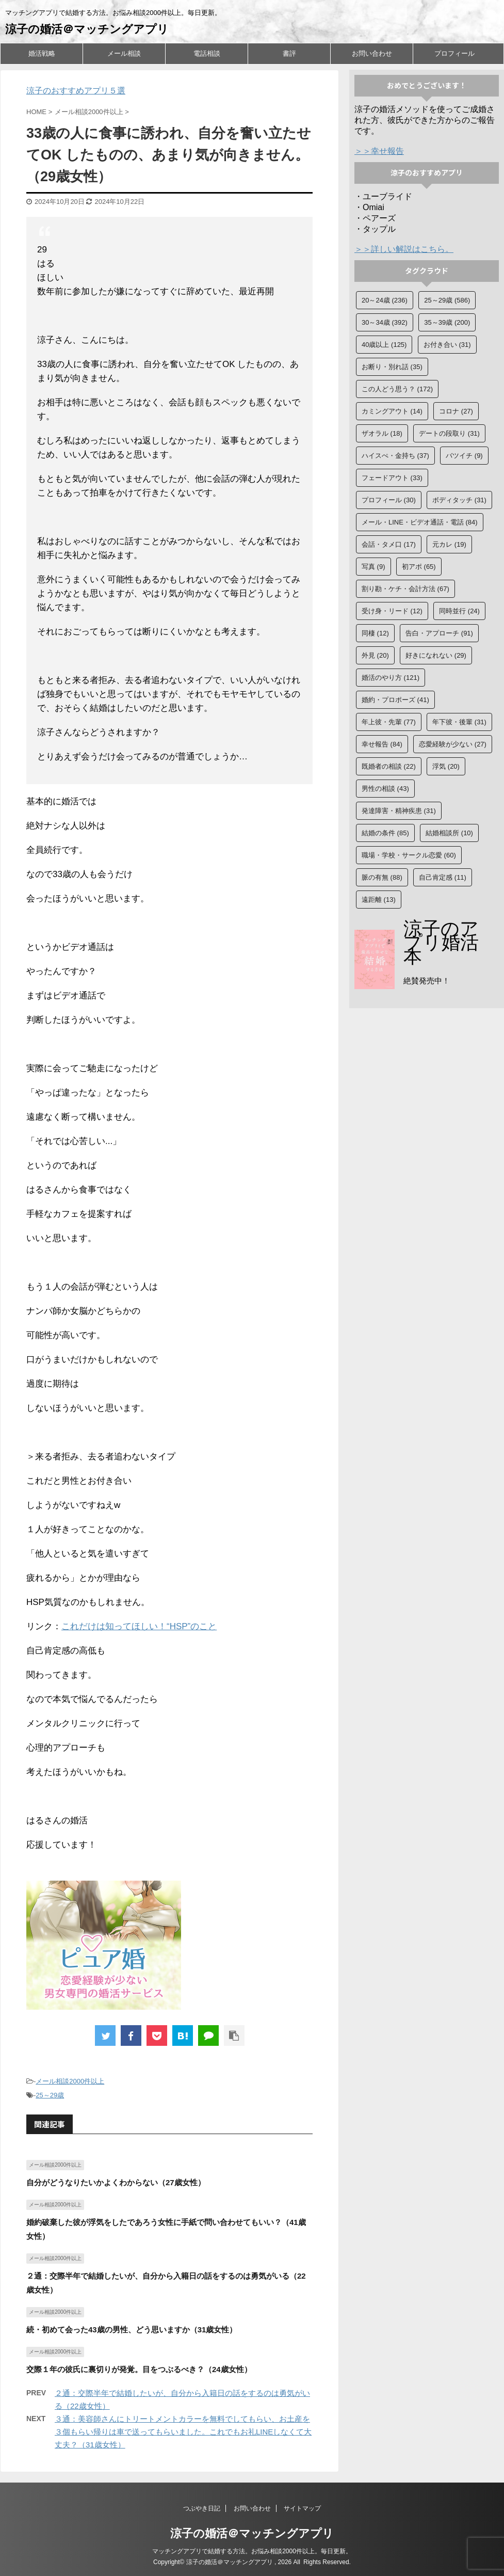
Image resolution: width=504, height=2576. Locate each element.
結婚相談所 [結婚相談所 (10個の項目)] (449, 833)
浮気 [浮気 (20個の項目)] (446, 766)
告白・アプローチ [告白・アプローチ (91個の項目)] (439, 633)
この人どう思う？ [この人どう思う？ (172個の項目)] (397, 389)
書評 (289, 53)
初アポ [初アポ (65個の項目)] (419, 566)
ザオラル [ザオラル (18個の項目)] (382, 433)
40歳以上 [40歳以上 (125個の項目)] (384, 344)
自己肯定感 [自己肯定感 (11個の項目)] (442, 877)
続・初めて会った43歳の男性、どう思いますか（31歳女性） (131, 2329)
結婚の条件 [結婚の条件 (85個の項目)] (385, 833)
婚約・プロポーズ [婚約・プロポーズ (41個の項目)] (395, 700)
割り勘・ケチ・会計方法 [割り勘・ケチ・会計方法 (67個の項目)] (405, 589)
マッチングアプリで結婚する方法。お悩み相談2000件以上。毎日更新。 (252, 2551)
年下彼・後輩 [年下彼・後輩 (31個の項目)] (459, 722)
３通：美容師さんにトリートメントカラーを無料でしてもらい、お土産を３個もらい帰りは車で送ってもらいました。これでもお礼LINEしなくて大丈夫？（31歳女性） (183, 2431)
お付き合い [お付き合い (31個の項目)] (447, 344)
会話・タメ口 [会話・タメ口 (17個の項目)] (389, 544)
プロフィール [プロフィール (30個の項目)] (389, 500)
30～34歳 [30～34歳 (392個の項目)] (385, 322)
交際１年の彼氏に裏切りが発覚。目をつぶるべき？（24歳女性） (139, 2369)
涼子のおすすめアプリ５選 (75, 90)
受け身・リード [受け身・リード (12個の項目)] (392, 611)
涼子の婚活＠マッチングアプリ (87, 29)
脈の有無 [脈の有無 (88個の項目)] (382, 877)
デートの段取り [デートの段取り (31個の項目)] (449, 433)
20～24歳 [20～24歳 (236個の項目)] (385, 300)
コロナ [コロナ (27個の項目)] (456, 411)
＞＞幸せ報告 (379, 151)
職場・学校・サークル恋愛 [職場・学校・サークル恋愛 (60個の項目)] (409, 855)
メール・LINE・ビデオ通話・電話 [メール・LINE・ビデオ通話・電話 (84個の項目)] (420, 522)
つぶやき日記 (201, 2508)
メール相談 (124, 53)
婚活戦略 (41, 53)
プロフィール (454, 53)
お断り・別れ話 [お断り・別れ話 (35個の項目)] (392, 367)
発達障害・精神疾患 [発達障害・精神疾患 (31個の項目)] (399, 811)
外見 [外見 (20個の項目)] (375, 655)
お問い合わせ (372, 53)
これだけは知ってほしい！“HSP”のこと (139, 1626)
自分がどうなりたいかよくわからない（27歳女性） (115, 2182)
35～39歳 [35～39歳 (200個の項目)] (447, 322)
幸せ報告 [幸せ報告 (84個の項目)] (382, 744)
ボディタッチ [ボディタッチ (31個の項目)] (459, 500)
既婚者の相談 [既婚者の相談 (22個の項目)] (389, 766)
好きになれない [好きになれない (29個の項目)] (435, 655)
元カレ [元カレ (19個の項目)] (449, 544)
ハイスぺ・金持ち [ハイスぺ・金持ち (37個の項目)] (395, 455)
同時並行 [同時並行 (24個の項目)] (459, 611)
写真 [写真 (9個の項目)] (373, 566)
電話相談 (206, 53)
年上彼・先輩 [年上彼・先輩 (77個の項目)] (389, 722)
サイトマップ (302, 2508)
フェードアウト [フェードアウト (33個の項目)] (392, 478)
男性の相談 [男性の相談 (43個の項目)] (385, 788)
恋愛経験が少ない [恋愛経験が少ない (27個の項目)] (452, 744)
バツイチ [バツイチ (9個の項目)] (464, 455)
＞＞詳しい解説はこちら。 (403, 249)
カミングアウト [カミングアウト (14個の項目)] (392, 411)
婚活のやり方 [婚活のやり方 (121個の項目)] (390, 677)
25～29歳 (50, 2095)
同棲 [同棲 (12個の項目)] (375, 633)
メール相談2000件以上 (70, 2081)
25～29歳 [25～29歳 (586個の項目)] (447, 300)
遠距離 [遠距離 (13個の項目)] (379, 899)
